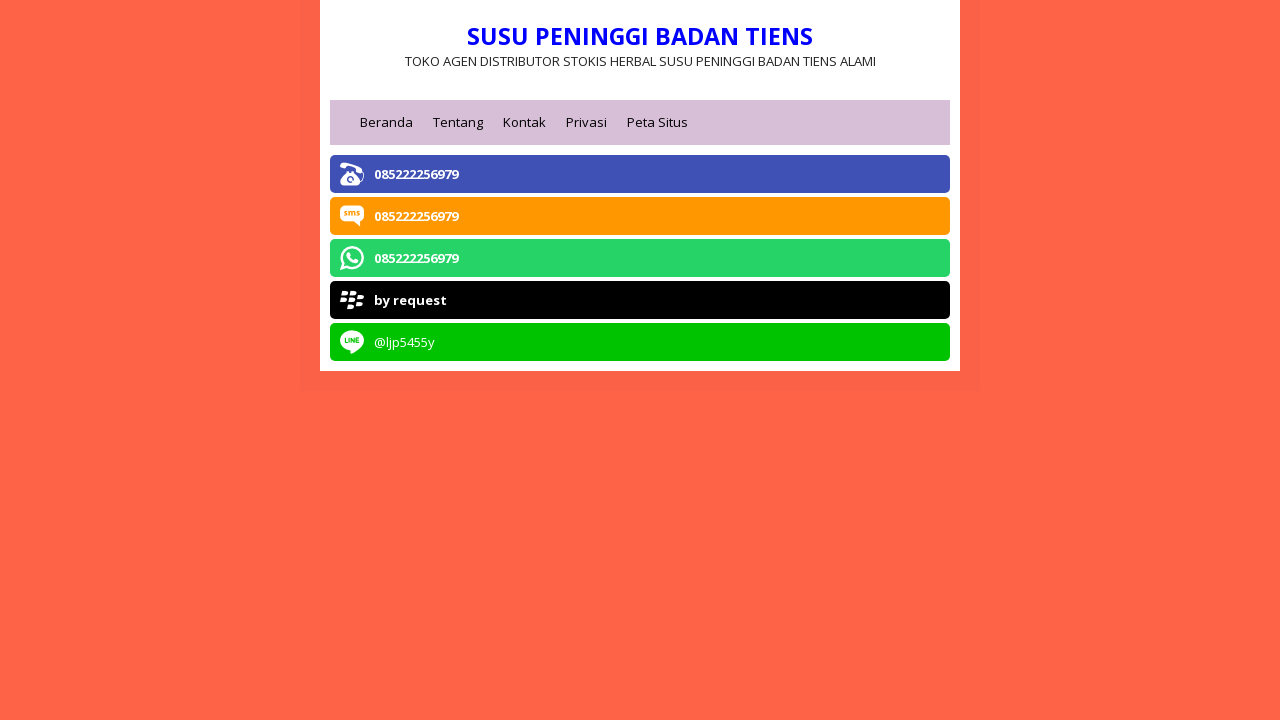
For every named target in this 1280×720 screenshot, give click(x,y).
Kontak (524, 122)
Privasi (586, 122)
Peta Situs (657, 122)
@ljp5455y (404, 342)
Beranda (386, 122)
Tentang (458, 122)
